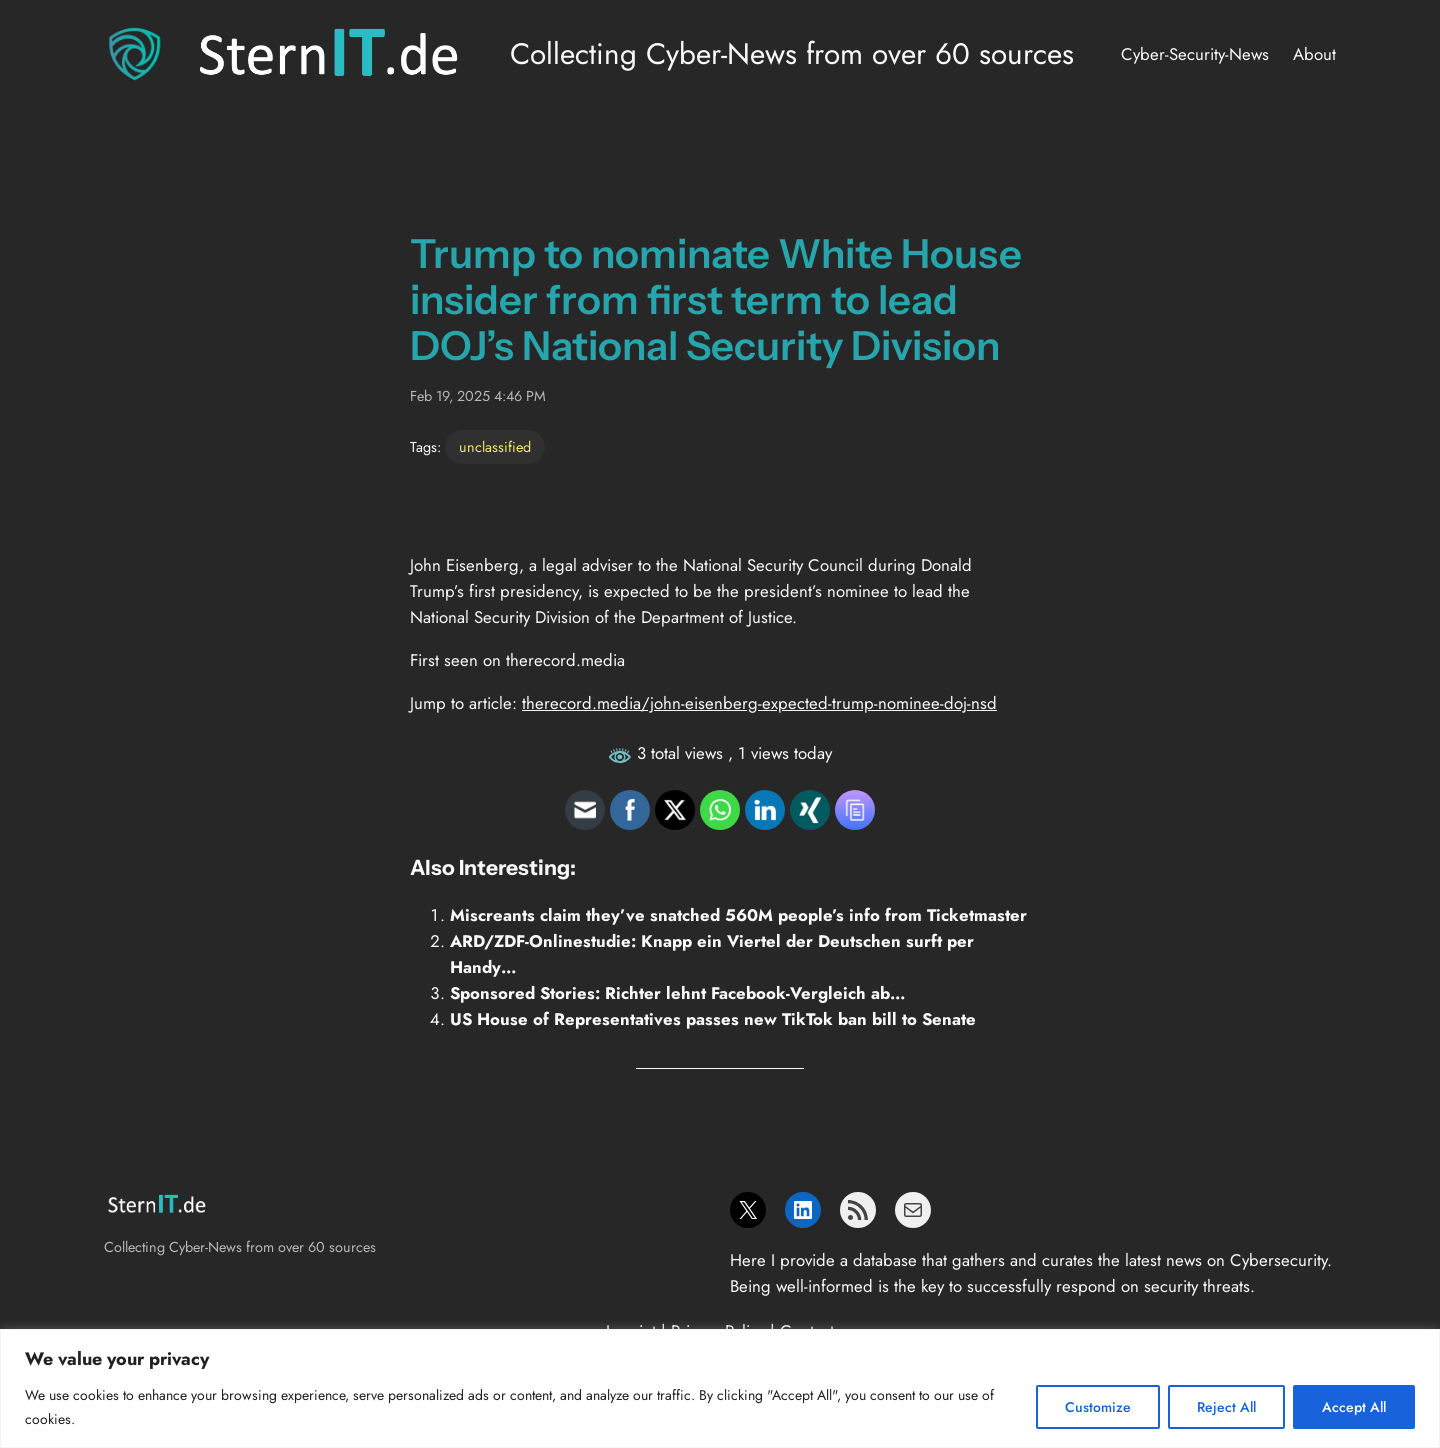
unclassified (495, 447)
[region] (720, 1388)
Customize (1098, 1407)
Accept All (1354, 1407)
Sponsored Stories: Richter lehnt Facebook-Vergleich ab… (678, 993)
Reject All (1226, 1407)
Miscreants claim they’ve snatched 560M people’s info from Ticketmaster (738, 915)
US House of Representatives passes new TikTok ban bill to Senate (713, 1019)
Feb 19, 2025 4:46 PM (478, 396)
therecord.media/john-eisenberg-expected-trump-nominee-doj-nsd (759, 703)
